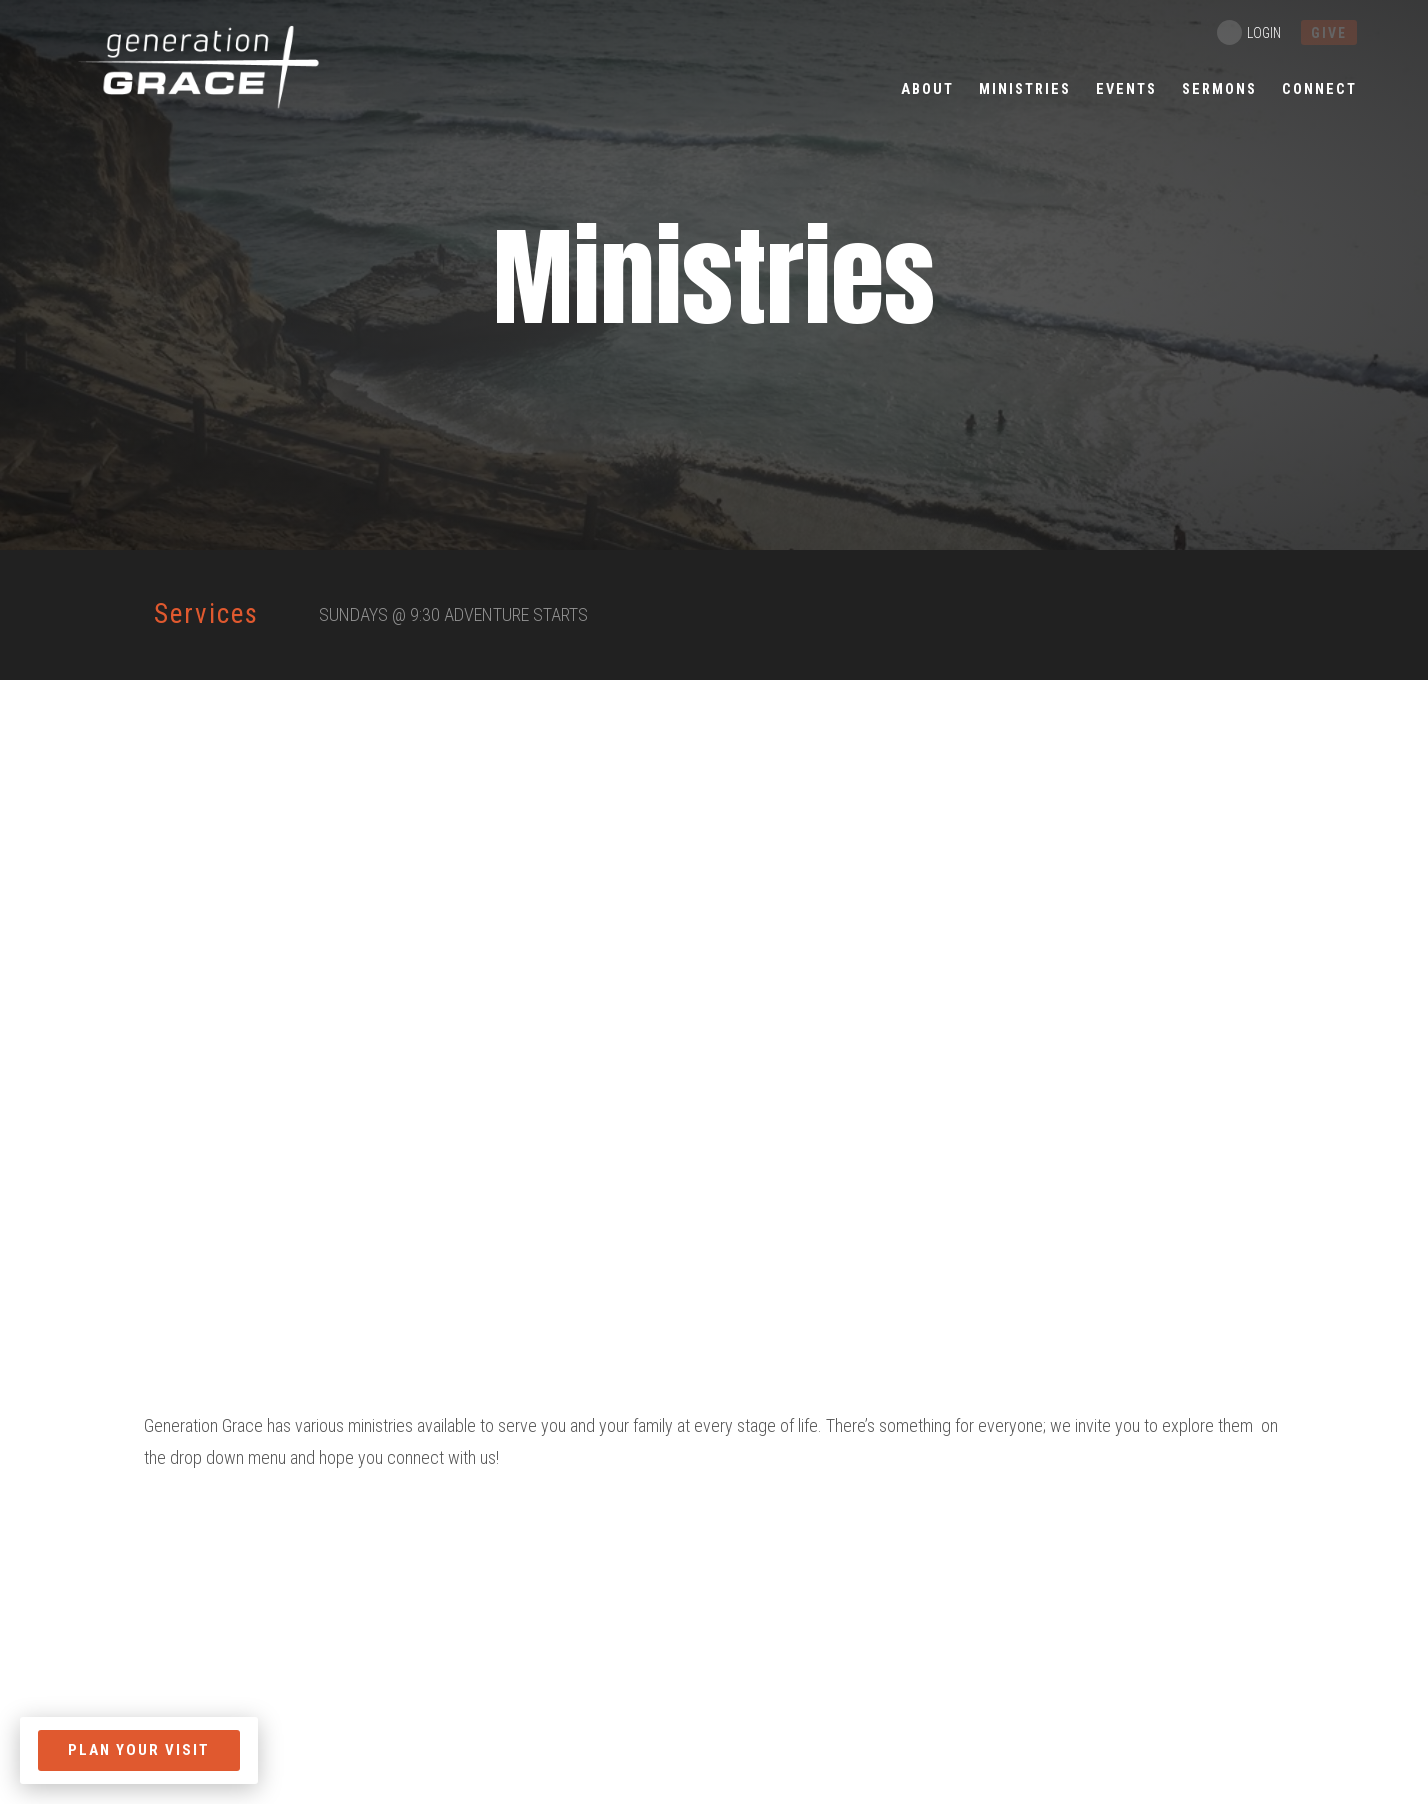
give (1329, 33)
